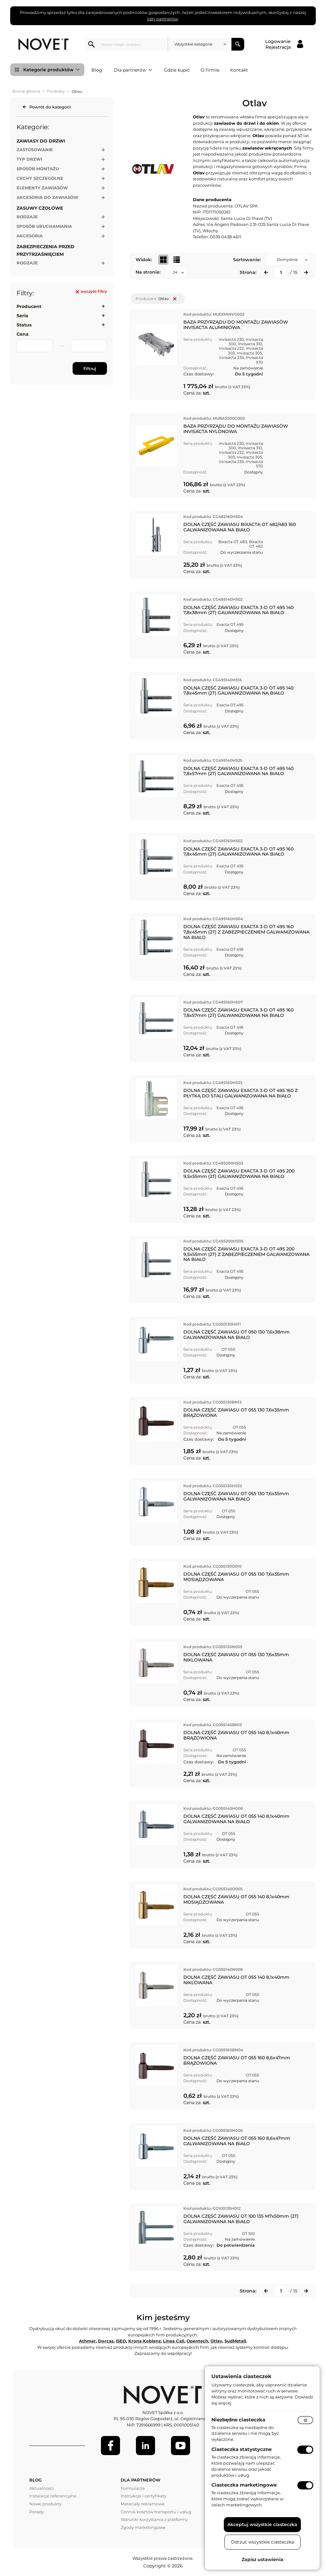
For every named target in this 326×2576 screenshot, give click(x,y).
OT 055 (239, 1427)
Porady (36, 2511)
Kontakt (239, 70)
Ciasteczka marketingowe (244, 2485)
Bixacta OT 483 (232, 541)
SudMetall (235, 2340)
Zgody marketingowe (143, 2527)
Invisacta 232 (231, 348)
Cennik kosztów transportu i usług (156, 2511)
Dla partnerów (133, 70)
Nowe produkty (45, 2503)
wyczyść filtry (91, 291)
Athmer (87, 2340)
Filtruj (89, 368)
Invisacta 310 (250, 343)
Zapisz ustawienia (262, 2559)
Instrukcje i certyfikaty (144, 2495)
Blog (96, 70)
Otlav (216, 2340)
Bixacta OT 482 (256, 544)
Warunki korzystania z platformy (154, 2519)
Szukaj (237, 44)
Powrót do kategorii (50, 106)
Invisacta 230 (231, 339)
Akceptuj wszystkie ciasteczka (262, 2524)
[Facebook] (110, 2445)
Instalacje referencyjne (52, 2495)
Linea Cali (173, 2340)
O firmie (210, 70)
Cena (23, 334)
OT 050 (228, 1349)
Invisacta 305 (249, 353)
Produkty (56, 91)
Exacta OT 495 (230, 624)
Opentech (197, 2340)
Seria (22, 315)
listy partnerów (162, 18)
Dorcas (106, 2340)
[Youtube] (180, 2445)
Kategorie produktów (51, 69)
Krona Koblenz (144, 2340)
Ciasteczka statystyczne (241, 2449)
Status (24, 325)
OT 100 (248, 2233)
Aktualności (41, 2488)
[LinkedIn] (145, 2445)
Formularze (133, 2488)
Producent (29, 306)
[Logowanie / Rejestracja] (284, 44)
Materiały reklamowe (143, 2503)
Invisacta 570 (254, 359)
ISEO (121, 2340)
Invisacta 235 (231, 357)
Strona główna (26, 91)
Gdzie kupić (177, 70)
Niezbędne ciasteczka (238, 2420)
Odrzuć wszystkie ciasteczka (262, 2542)
